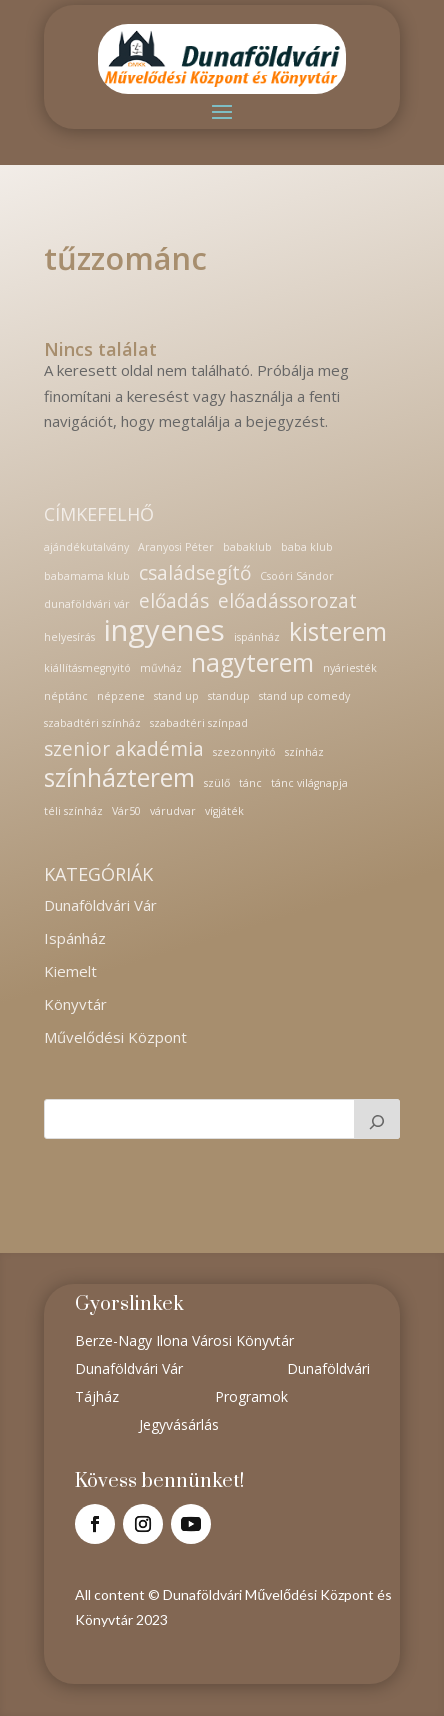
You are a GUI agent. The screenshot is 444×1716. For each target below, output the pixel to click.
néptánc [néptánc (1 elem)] (66, 696)
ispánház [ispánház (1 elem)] (257, 637)
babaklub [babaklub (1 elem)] (247, 547)
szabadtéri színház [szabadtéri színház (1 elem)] (92, 723)
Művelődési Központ (115, 1037)
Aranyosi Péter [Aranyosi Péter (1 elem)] (176, 547)
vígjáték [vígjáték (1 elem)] (224, 811)
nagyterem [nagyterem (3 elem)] (252, 663)
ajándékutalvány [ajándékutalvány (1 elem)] (86, 547)
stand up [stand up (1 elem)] (176, 696)
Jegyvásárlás (179, 1424)
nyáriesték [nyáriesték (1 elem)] (350, 668)
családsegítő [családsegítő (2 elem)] (195, 573)
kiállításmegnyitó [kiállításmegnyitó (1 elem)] (87, 668)
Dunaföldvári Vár (100, 905)
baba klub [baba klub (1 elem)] (307, 547)
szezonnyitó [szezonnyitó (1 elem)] (244, 752)
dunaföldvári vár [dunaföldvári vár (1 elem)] (87, 604)
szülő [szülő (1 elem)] (217, 783)
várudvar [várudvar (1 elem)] (173, 811)
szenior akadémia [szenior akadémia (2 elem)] (124, 749)
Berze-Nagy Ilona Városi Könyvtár (184, 1340)
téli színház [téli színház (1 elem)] (73, 811)
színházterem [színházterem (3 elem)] (119, 778)
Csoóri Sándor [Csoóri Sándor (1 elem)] (297, 576)
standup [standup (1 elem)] (229, 696)
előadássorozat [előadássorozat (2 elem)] (287, 601)
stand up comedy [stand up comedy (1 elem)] (304, 696)
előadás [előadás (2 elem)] (174, 601)
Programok (251, 1396)
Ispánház (75, 938)
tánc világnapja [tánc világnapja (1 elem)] (309, 783)
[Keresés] (377, 1119)
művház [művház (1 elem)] (161, 668)
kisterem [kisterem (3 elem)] (338, 632)
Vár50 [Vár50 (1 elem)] (126, 811)
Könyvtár (75, 1004)
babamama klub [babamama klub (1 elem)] (87, 576)
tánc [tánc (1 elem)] (250, 783)
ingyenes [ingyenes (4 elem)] (164, 631)
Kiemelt (70, 971)
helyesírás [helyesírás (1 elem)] (69, 637)
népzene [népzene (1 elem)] (121, 696)
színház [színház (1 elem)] (304, 752)
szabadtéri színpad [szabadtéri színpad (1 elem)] (199, 723)
